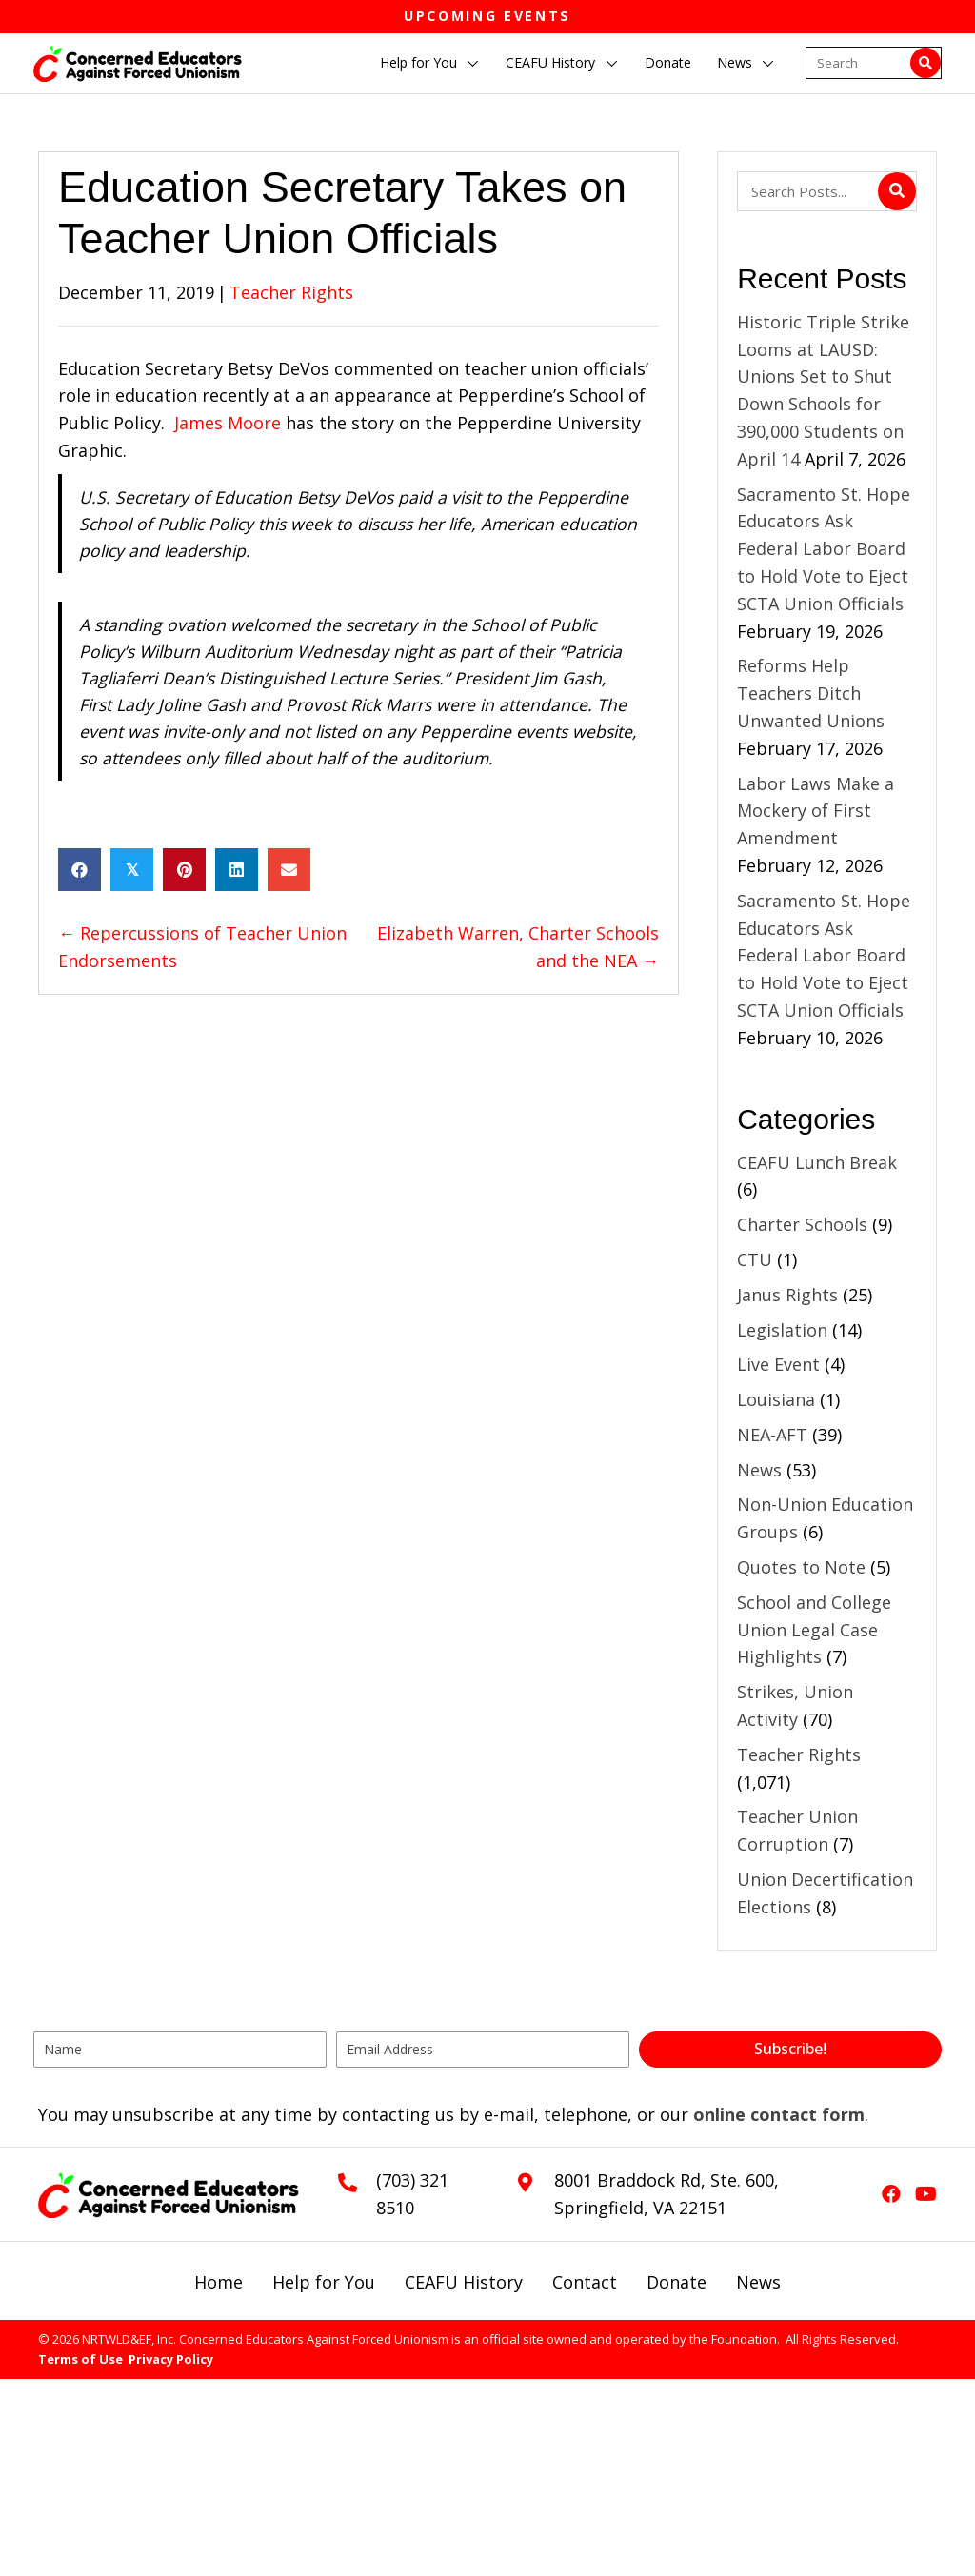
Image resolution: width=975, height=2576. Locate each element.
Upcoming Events (487, 16)
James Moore (227, 422)
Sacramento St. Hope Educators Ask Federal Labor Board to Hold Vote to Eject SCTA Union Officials (823, 549)
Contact (584, 2281)
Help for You (323, 2281)
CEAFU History (464, 2281)
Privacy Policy (171, 2359)
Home (218, 2281)
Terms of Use (80, 2359)
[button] (473, 63)
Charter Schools (802, 1224)
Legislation (782, 1329)
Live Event (778, 1364)
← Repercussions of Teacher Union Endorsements (202, 946)
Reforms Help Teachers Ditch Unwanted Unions (813, 693)
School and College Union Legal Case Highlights (814, 1630)
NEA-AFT (772, 1434)
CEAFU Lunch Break (817, 1162)
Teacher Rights (291, 292)
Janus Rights (787, 1294)
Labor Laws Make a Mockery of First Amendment (815, 811)
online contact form (779, 2114)
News (759, 1469)
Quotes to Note (801, 1567)
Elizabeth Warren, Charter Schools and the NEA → (518, 946)
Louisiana (776, 1399)
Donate (676, 2281)
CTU (754, 1259)
